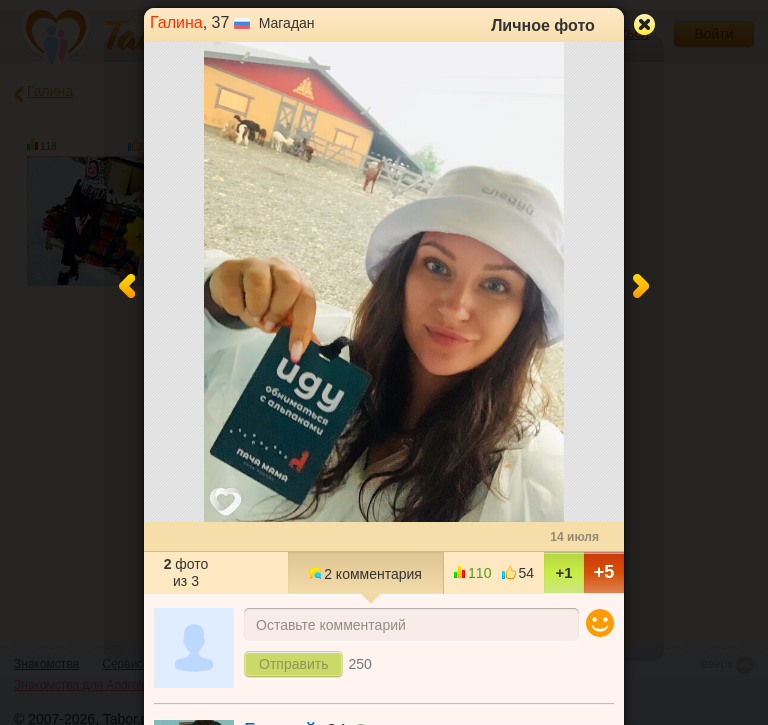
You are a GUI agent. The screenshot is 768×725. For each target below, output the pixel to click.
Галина (176, 22)
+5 (604, 572)
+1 (563, 572)
